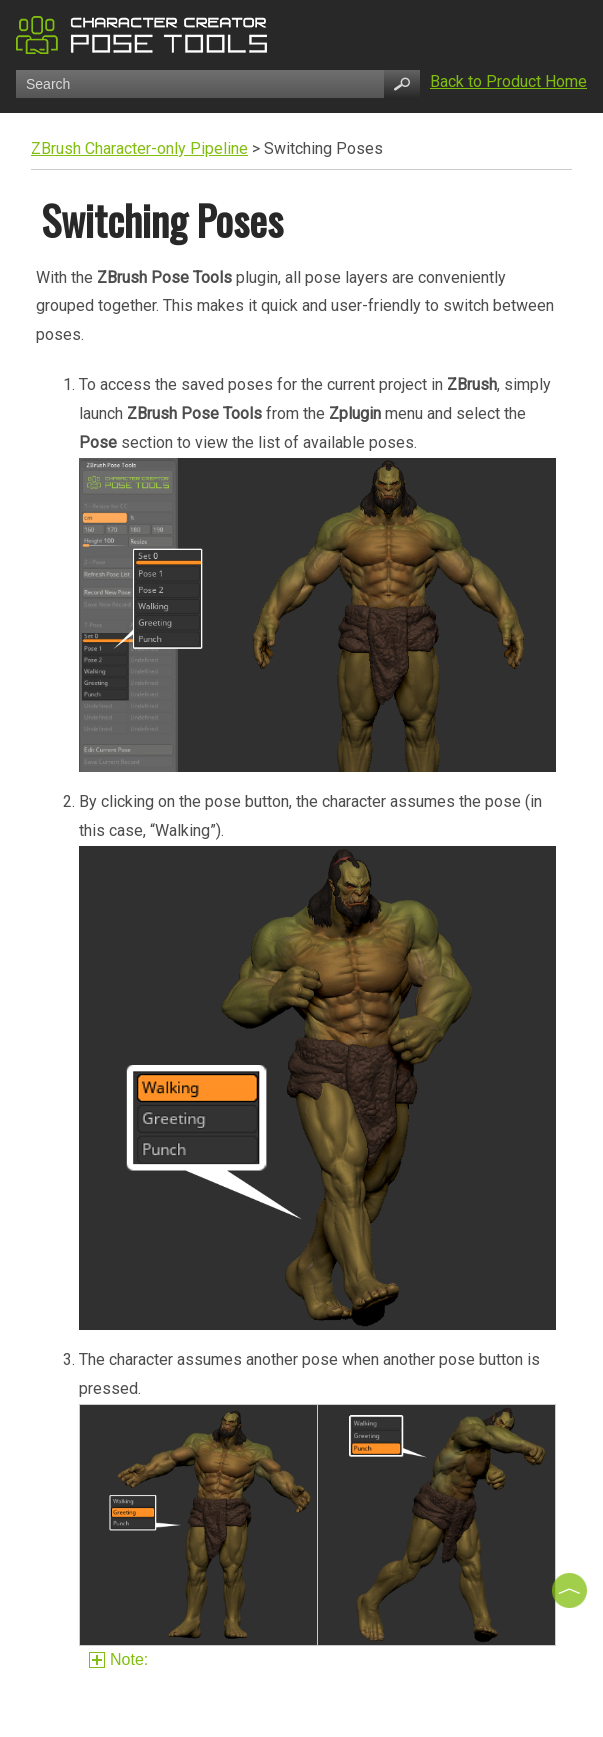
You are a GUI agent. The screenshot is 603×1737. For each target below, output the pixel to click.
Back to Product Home (508, 81)
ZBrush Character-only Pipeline (139, 148)
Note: (121, 1659)
